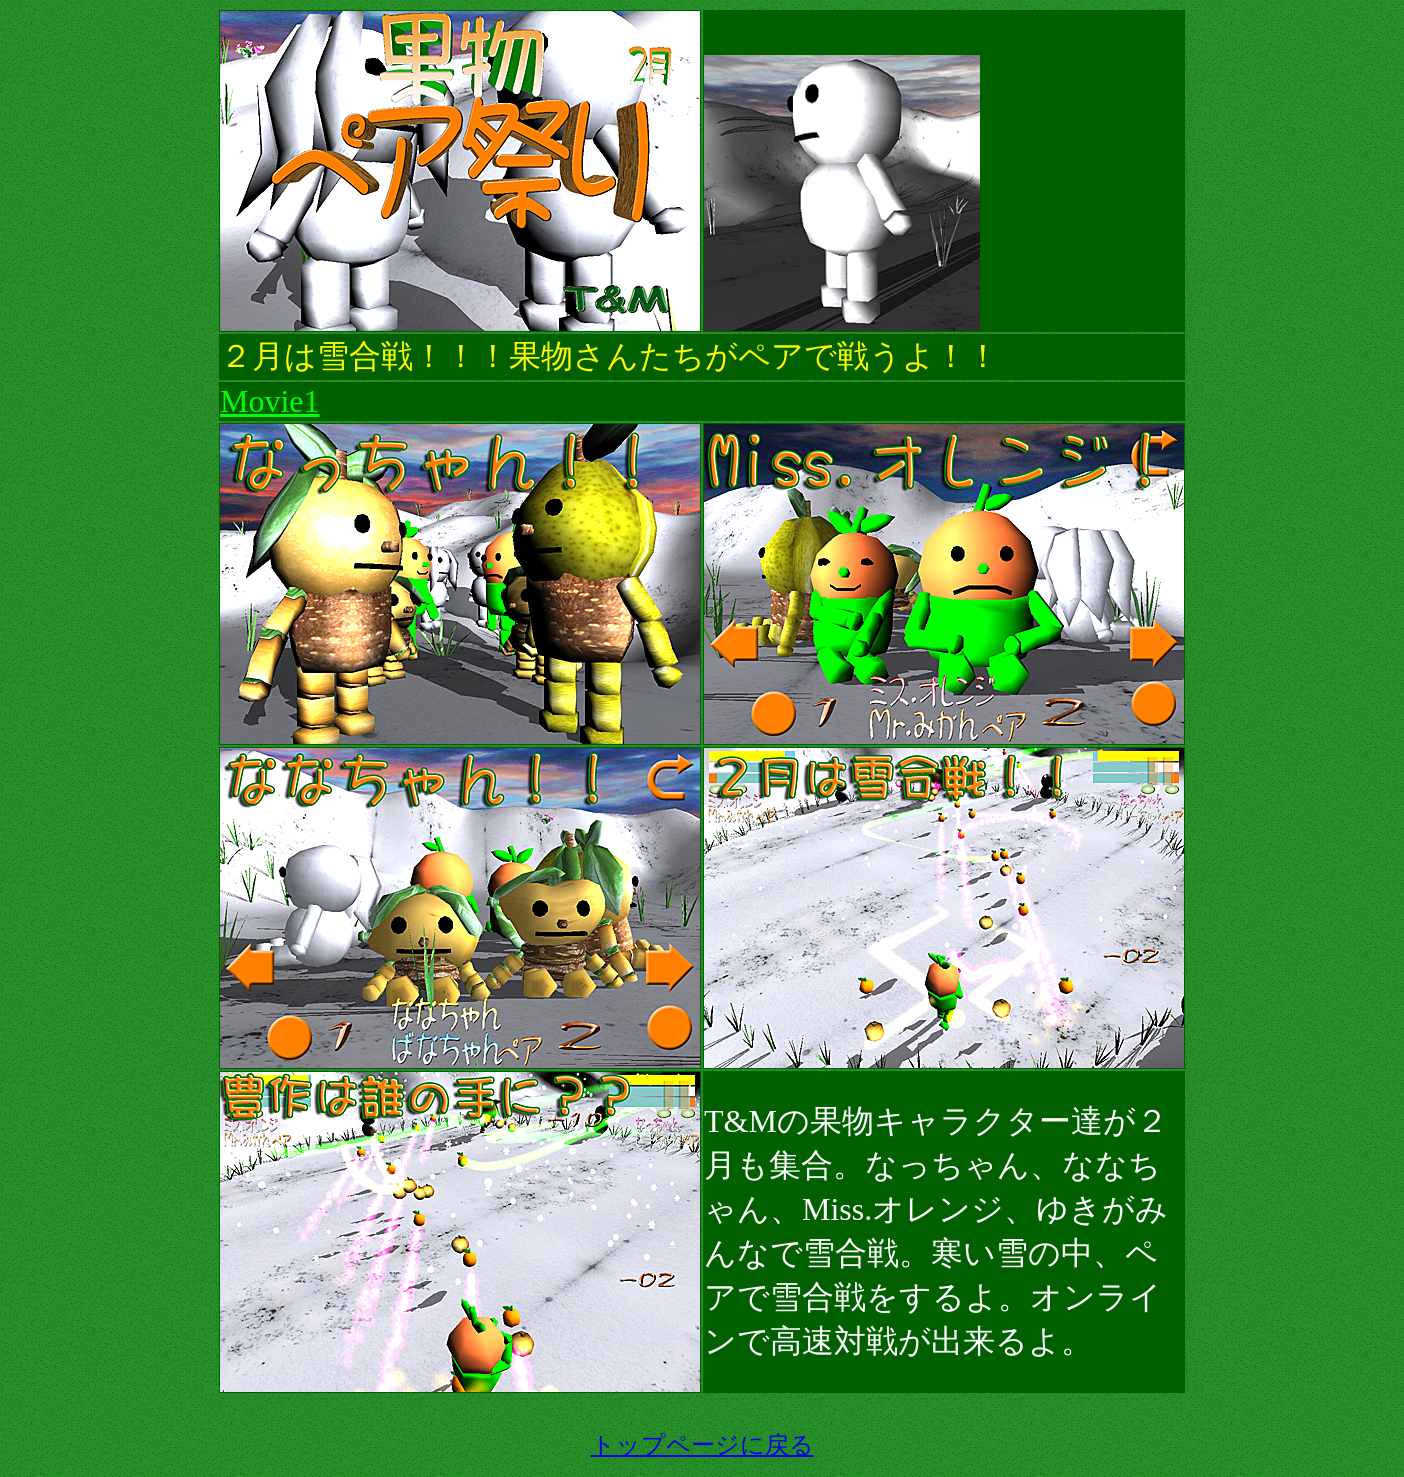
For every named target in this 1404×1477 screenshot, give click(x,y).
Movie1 (270, 401)
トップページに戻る (702, 1445)
